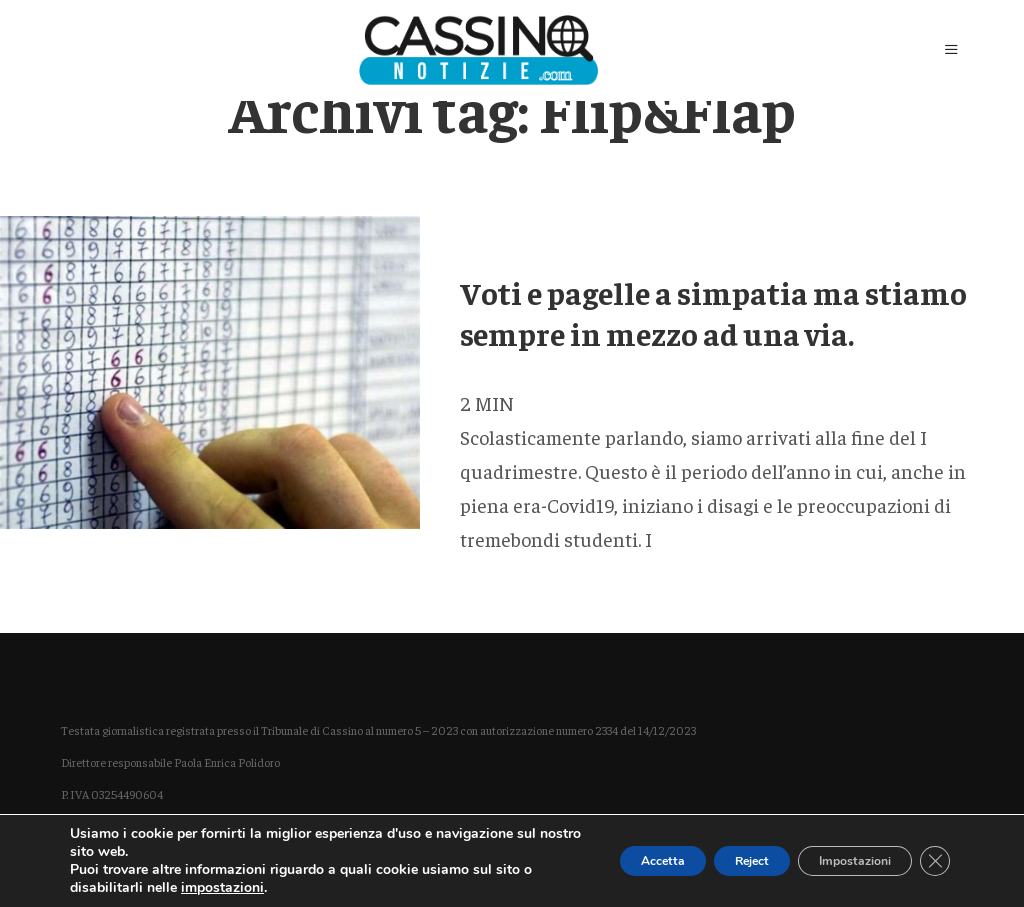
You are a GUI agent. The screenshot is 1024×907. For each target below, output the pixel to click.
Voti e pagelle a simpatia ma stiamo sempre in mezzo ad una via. (713, 312)
